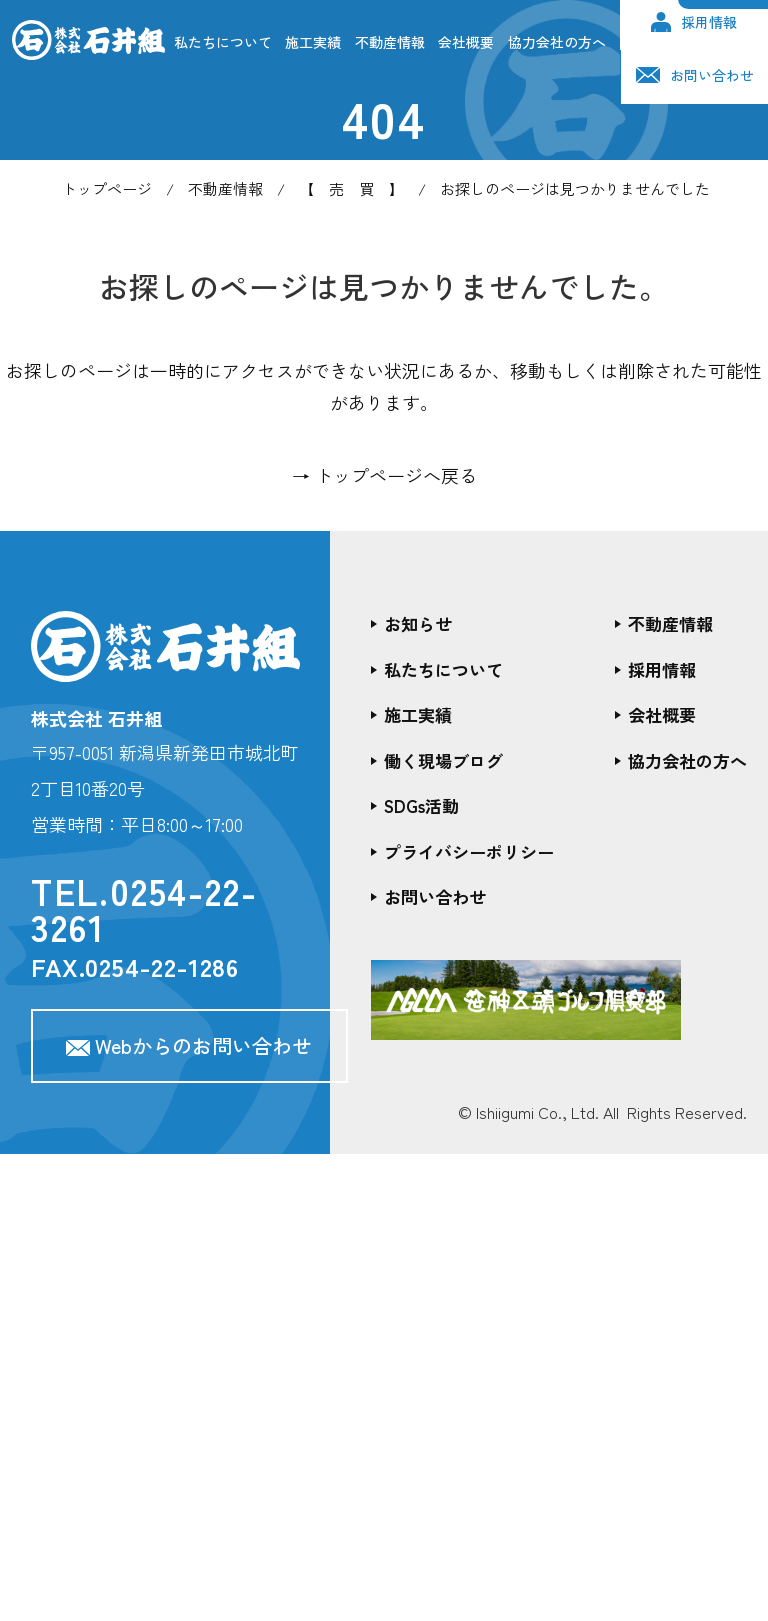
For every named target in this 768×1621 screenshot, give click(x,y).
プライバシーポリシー (469, 851)
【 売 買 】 (351, 188)
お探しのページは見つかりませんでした (575, 188)
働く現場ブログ (443, 760)
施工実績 (313, 42)
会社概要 (466, 42)
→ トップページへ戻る (384, 475)
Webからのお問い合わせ (189, 1045)
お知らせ (418, 623)
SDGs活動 (421, 805)
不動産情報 (390, 42)
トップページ (107, 188)
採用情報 (694, 22)
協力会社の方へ (557, 42)
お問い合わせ (695, 75)
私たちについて (223, 42)
